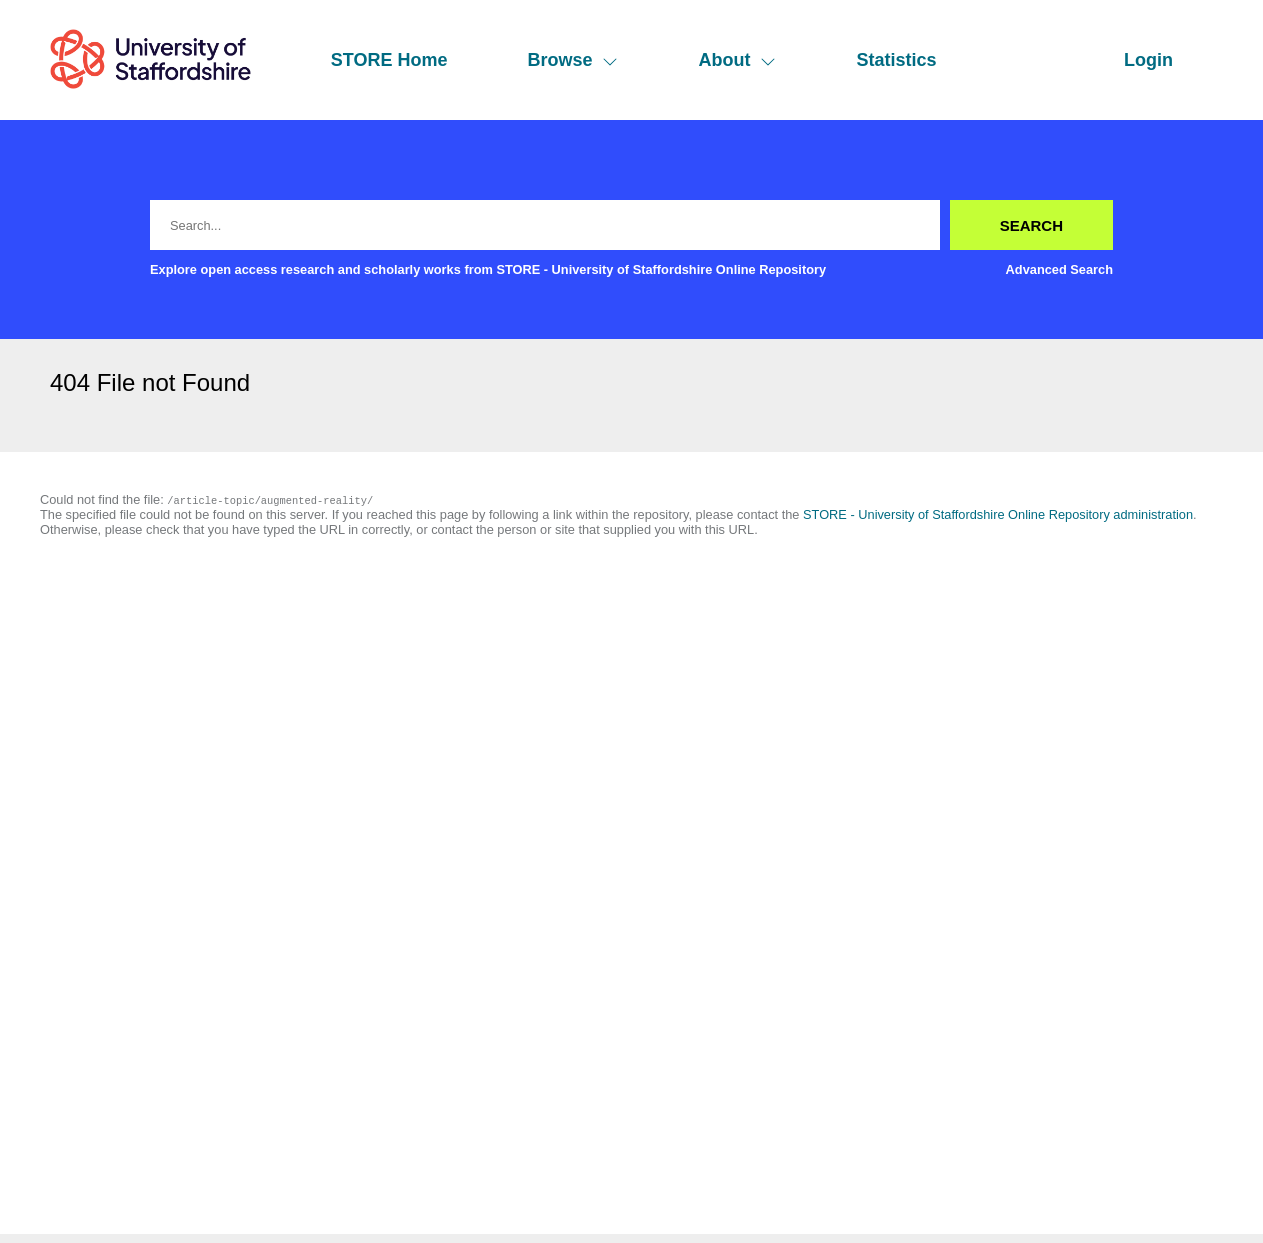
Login (1148, 60)
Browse (572, 60)
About (737, 60)
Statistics (896, 60)
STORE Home (389, 60)
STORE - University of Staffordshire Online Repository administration (998, 514)
